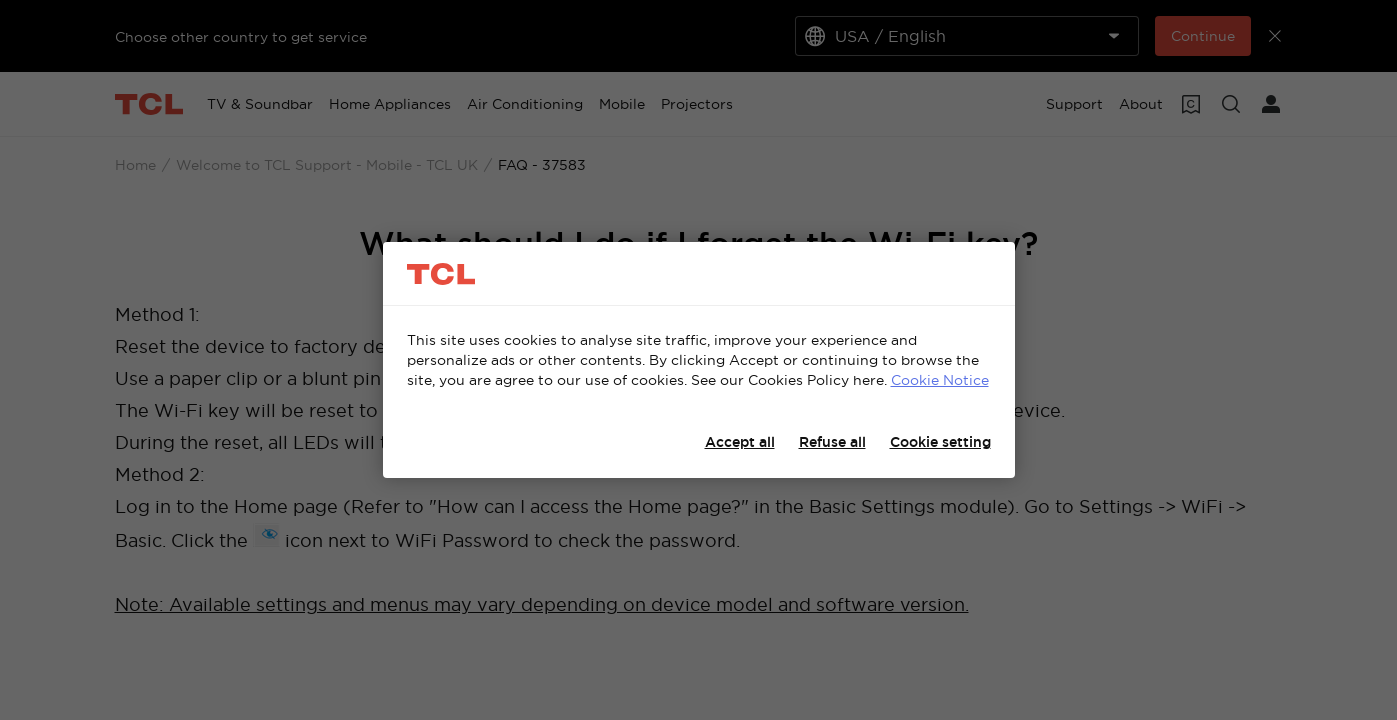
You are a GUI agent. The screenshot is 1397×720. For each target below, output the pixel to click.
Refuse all (832, 442)
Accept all (740, 442)
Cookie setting (940, 442)
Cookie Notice (940, 380)
